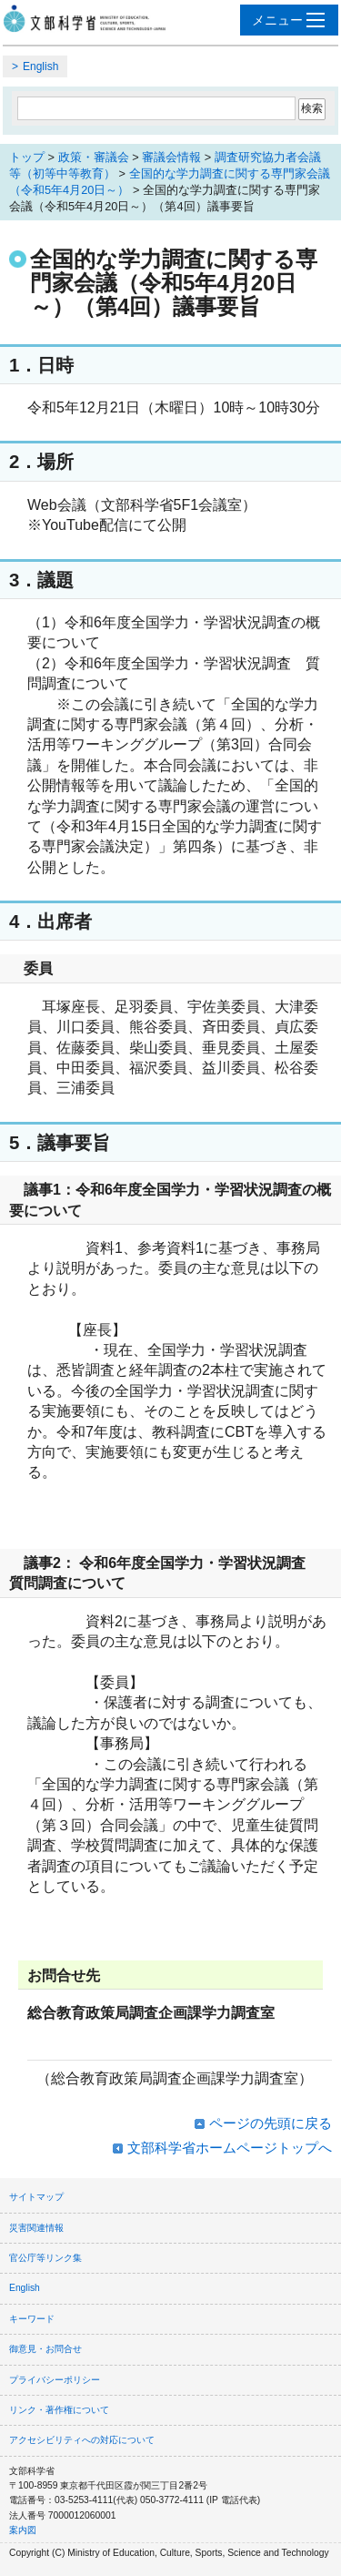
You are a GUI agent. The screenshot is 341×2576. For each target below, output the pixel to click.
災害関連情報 (36, 2228)
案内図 (22, 2530)
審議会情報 (171, 157)
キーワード (32, 2319)
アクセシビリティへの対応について (82, 2440)
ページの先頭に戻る (270, 2123)
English (40, 66)
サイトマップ (36, 2197)
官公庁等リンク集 (45, 2258)
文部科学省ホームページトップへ (229, 2147)
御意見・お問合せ (45, 2349)
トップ (27, 157)
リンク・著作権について (59, 2410)
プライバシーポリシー (54, 2380)
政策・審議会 (93, 157)
